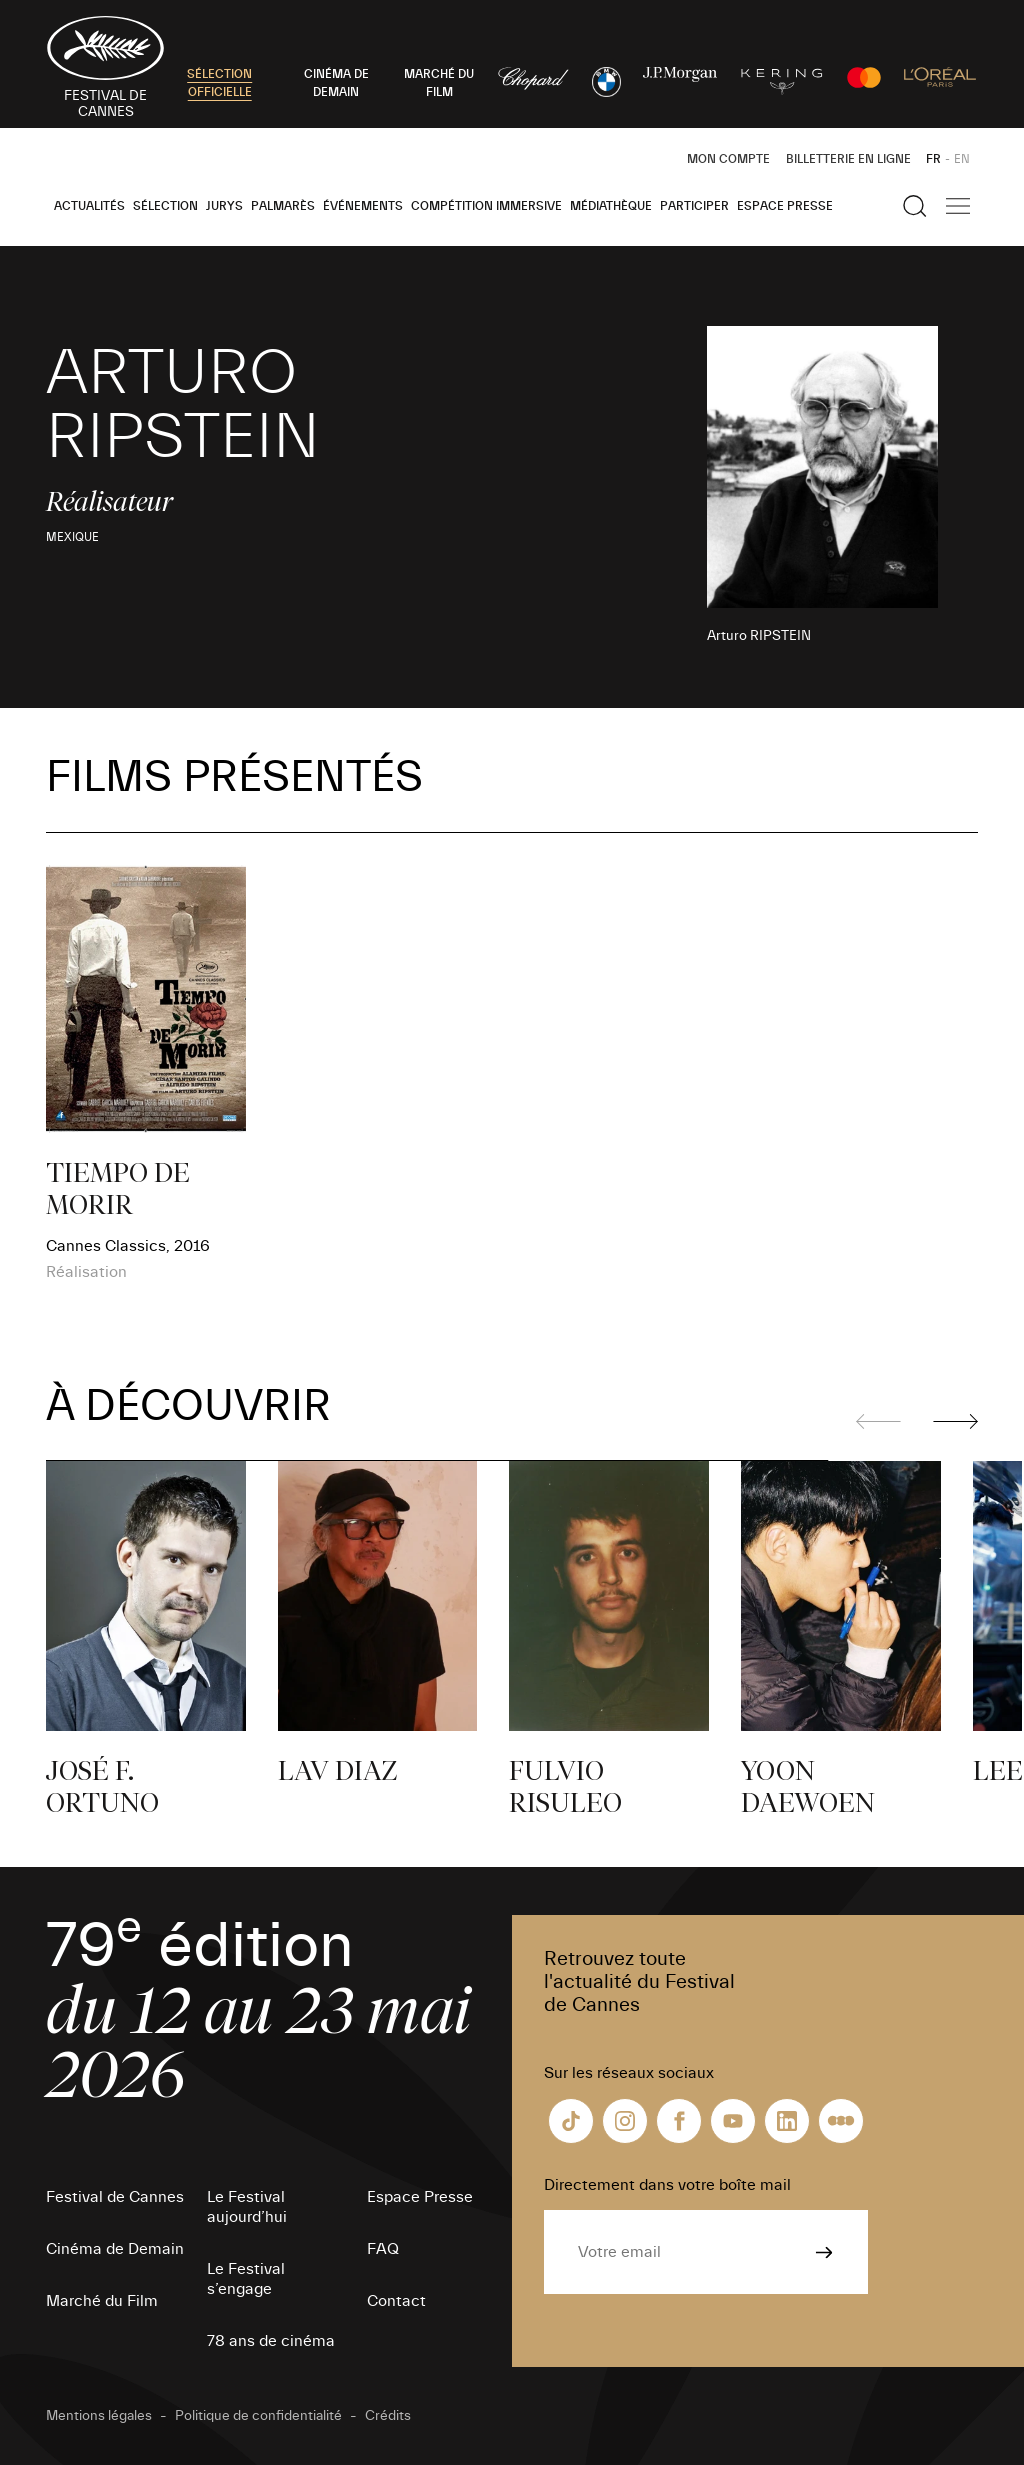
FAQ (383, 2249)
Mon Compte (728, 159)
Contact (396, 2301)
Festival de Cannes (115, 2197)
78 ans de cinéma (271, 2341)
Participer (694, 206)
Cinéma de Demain (115, 2249)
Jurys (224, 206)
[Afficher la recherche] (915, 206)
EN (962, 159)
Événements (363, 206)
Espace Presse (785, 206)
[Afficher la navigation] (958, 206)
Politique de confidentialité (258, 2416)
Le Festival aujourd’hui (247, 2207)
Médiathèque (611, 206)
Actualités (89, 206)
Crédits (388, 2416)
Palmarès (283, 206)
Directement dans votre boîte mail (667, 2185)
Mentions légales (99, 2416)
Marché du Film (102, 2301)
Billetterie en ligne (848, 159)
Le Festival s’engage (246, 2279)
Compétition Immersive (486, 206)
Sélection (165, 206)
